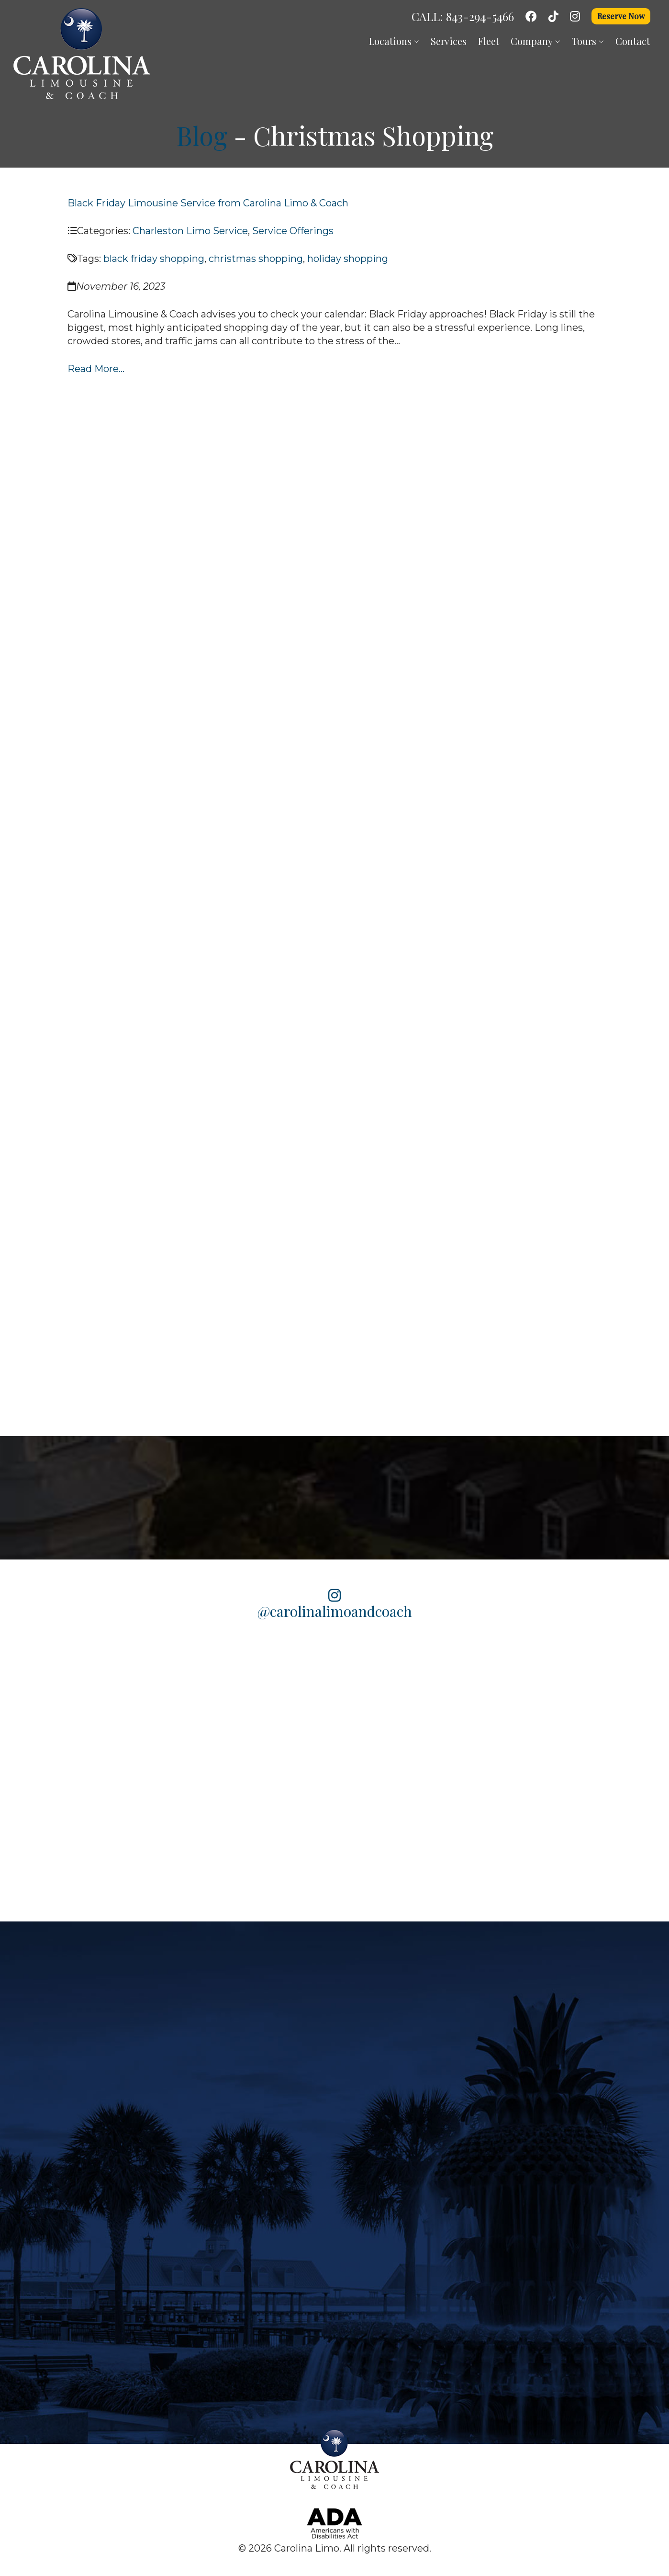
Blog (201, 135)
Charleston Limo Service (190, 231)
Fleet (488, 40)
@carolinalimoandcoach (334, 1604)
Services (449, 40)
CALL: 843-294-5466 (463, 16)
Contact (632, 40)
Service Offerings (293, 231)
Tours (588, 40)
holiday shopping (347, 258)
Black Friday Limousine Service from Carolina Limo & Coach (207, 203)
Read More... (95, 368)
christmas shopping (256, 258)
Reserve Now (621, 16)
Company (535, 40)
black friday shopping (153, 258)
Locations (394, 40)
